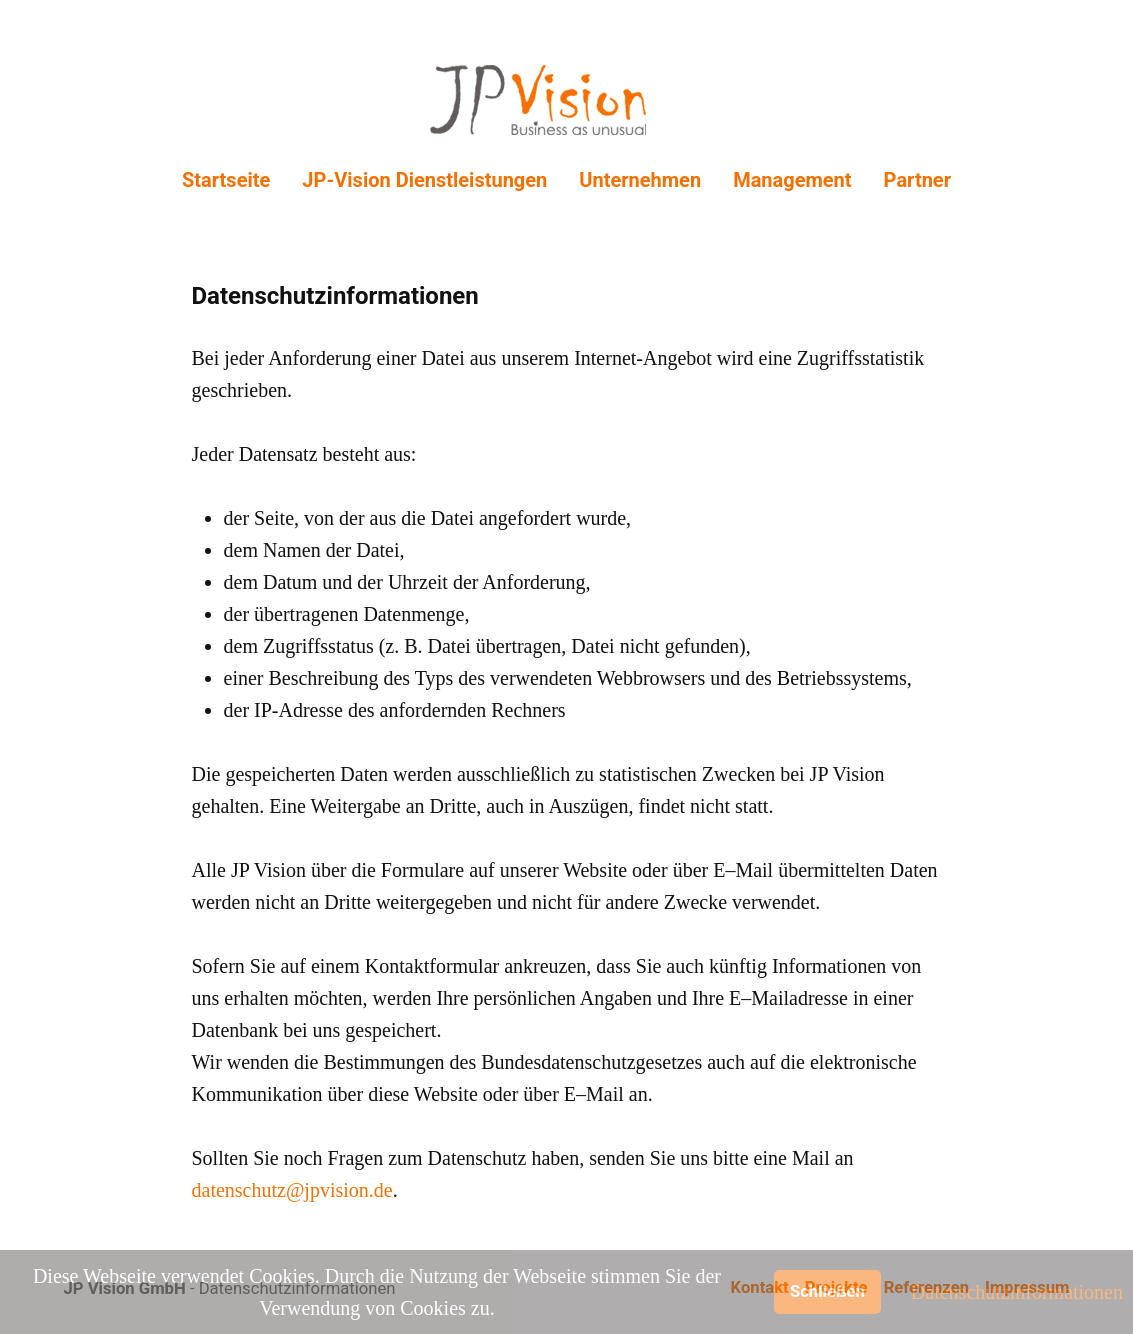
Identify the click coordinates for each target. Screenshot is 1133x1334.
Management (792, 180)
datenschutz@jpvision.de (292, 1190)
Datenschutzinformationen (1017, 1292)
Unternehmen (640, 180)
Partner (917, 180)
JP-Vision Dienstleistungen (424, 180)
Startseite (226, 180)
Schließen (827, 1291)
